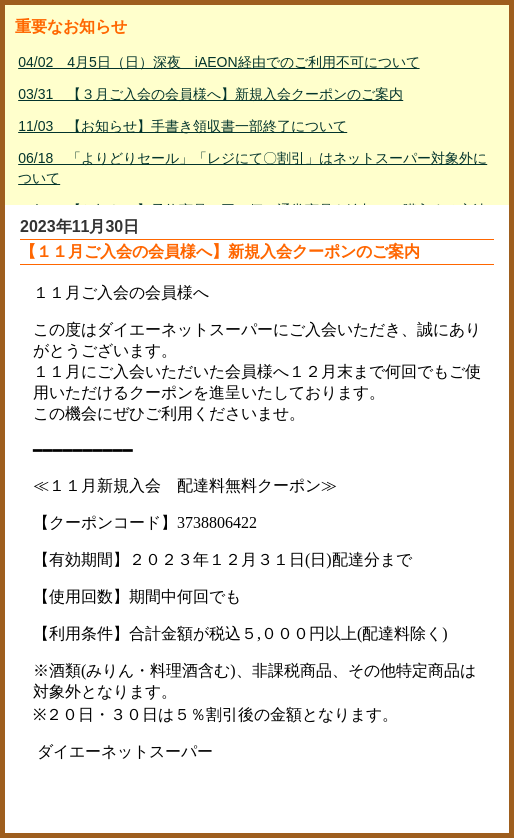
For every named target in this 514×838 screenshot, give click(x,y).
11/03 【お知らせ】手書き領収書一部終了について (182, 126)
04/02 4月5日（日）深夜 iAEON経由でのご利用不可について (218, 62)
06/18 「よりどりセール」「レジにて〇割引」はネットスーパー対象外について (252, 168)
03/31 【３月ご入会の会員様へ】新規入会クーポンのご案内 (210, 94)
